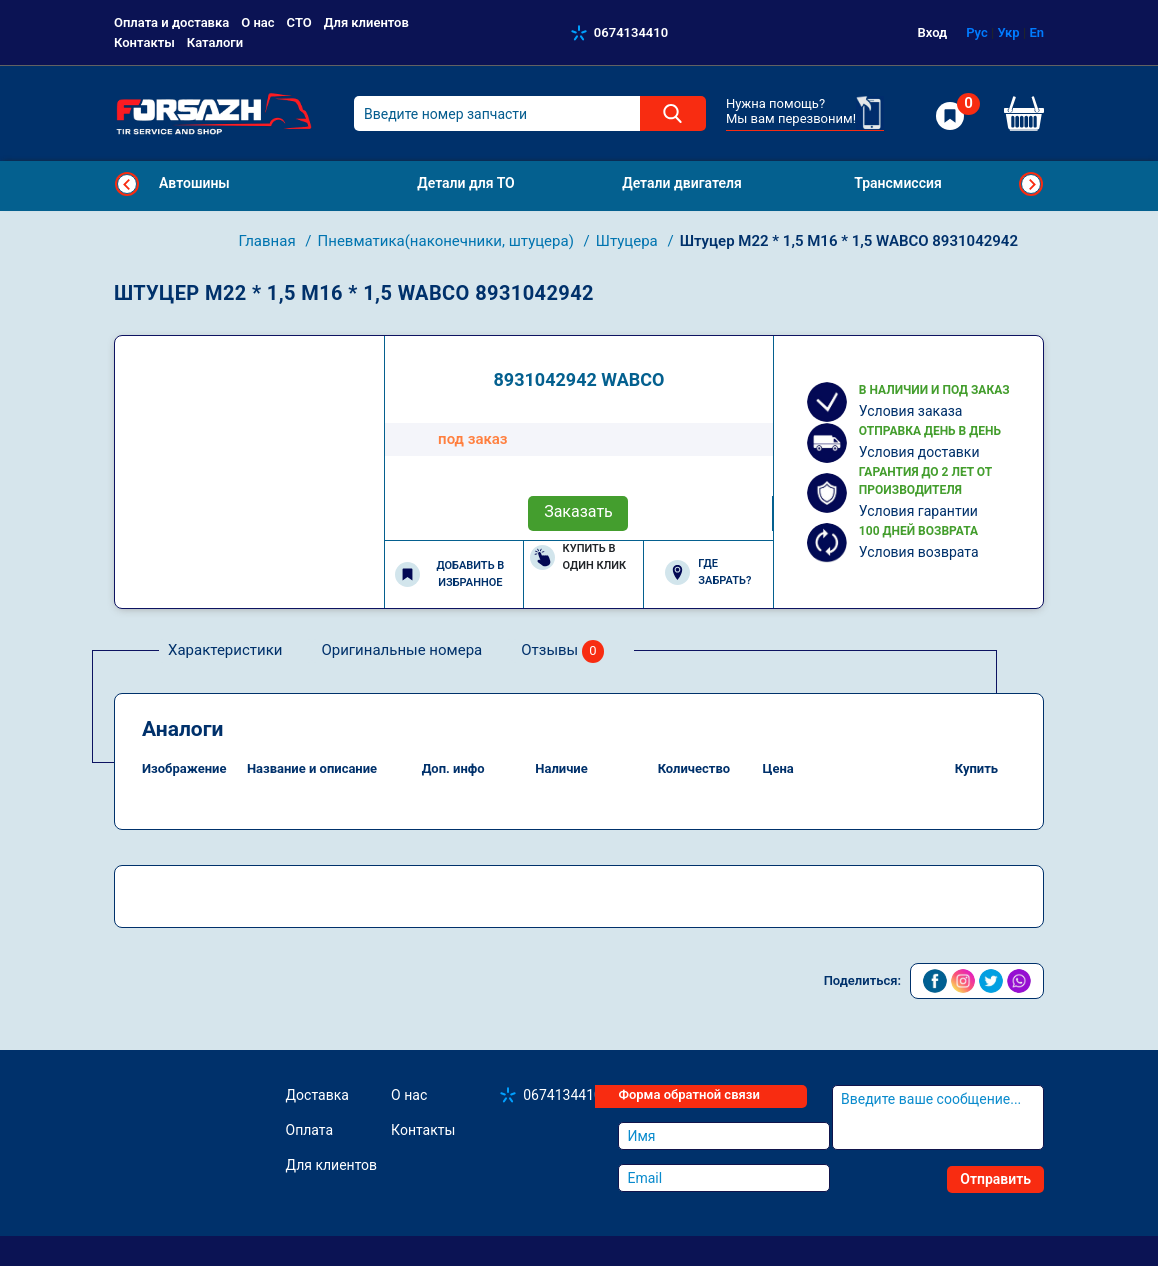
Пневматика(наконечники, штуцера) (448, 241)
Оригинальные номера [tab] (401, 650)
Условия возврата (919, 552)
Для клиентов (366, 22)
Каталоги (215, 42)
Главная (269, 241)
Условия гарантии (918, 511)
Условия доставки (919, 452)
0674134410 (631, 32)
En (1036, 32)
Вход (933, 32)
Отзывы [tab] (562, 651)
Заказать (578, 511)
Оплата (310, 1130)
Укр (1008, 32)
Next (1031, 184)
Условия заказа (911, 411)
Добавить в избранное (449, 574)
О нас (257, 22)
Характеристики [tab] (225, 650)
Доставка (317, 1095)
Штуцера (629, 241)
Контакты (144, 42)
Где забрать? (708, 572)
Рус (977, 32)
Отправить (995, 1179)
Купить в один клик (578, 557)
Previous (127, 184)
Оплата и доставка (171, 22)
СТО (299, 22)
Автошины (194, 183)
